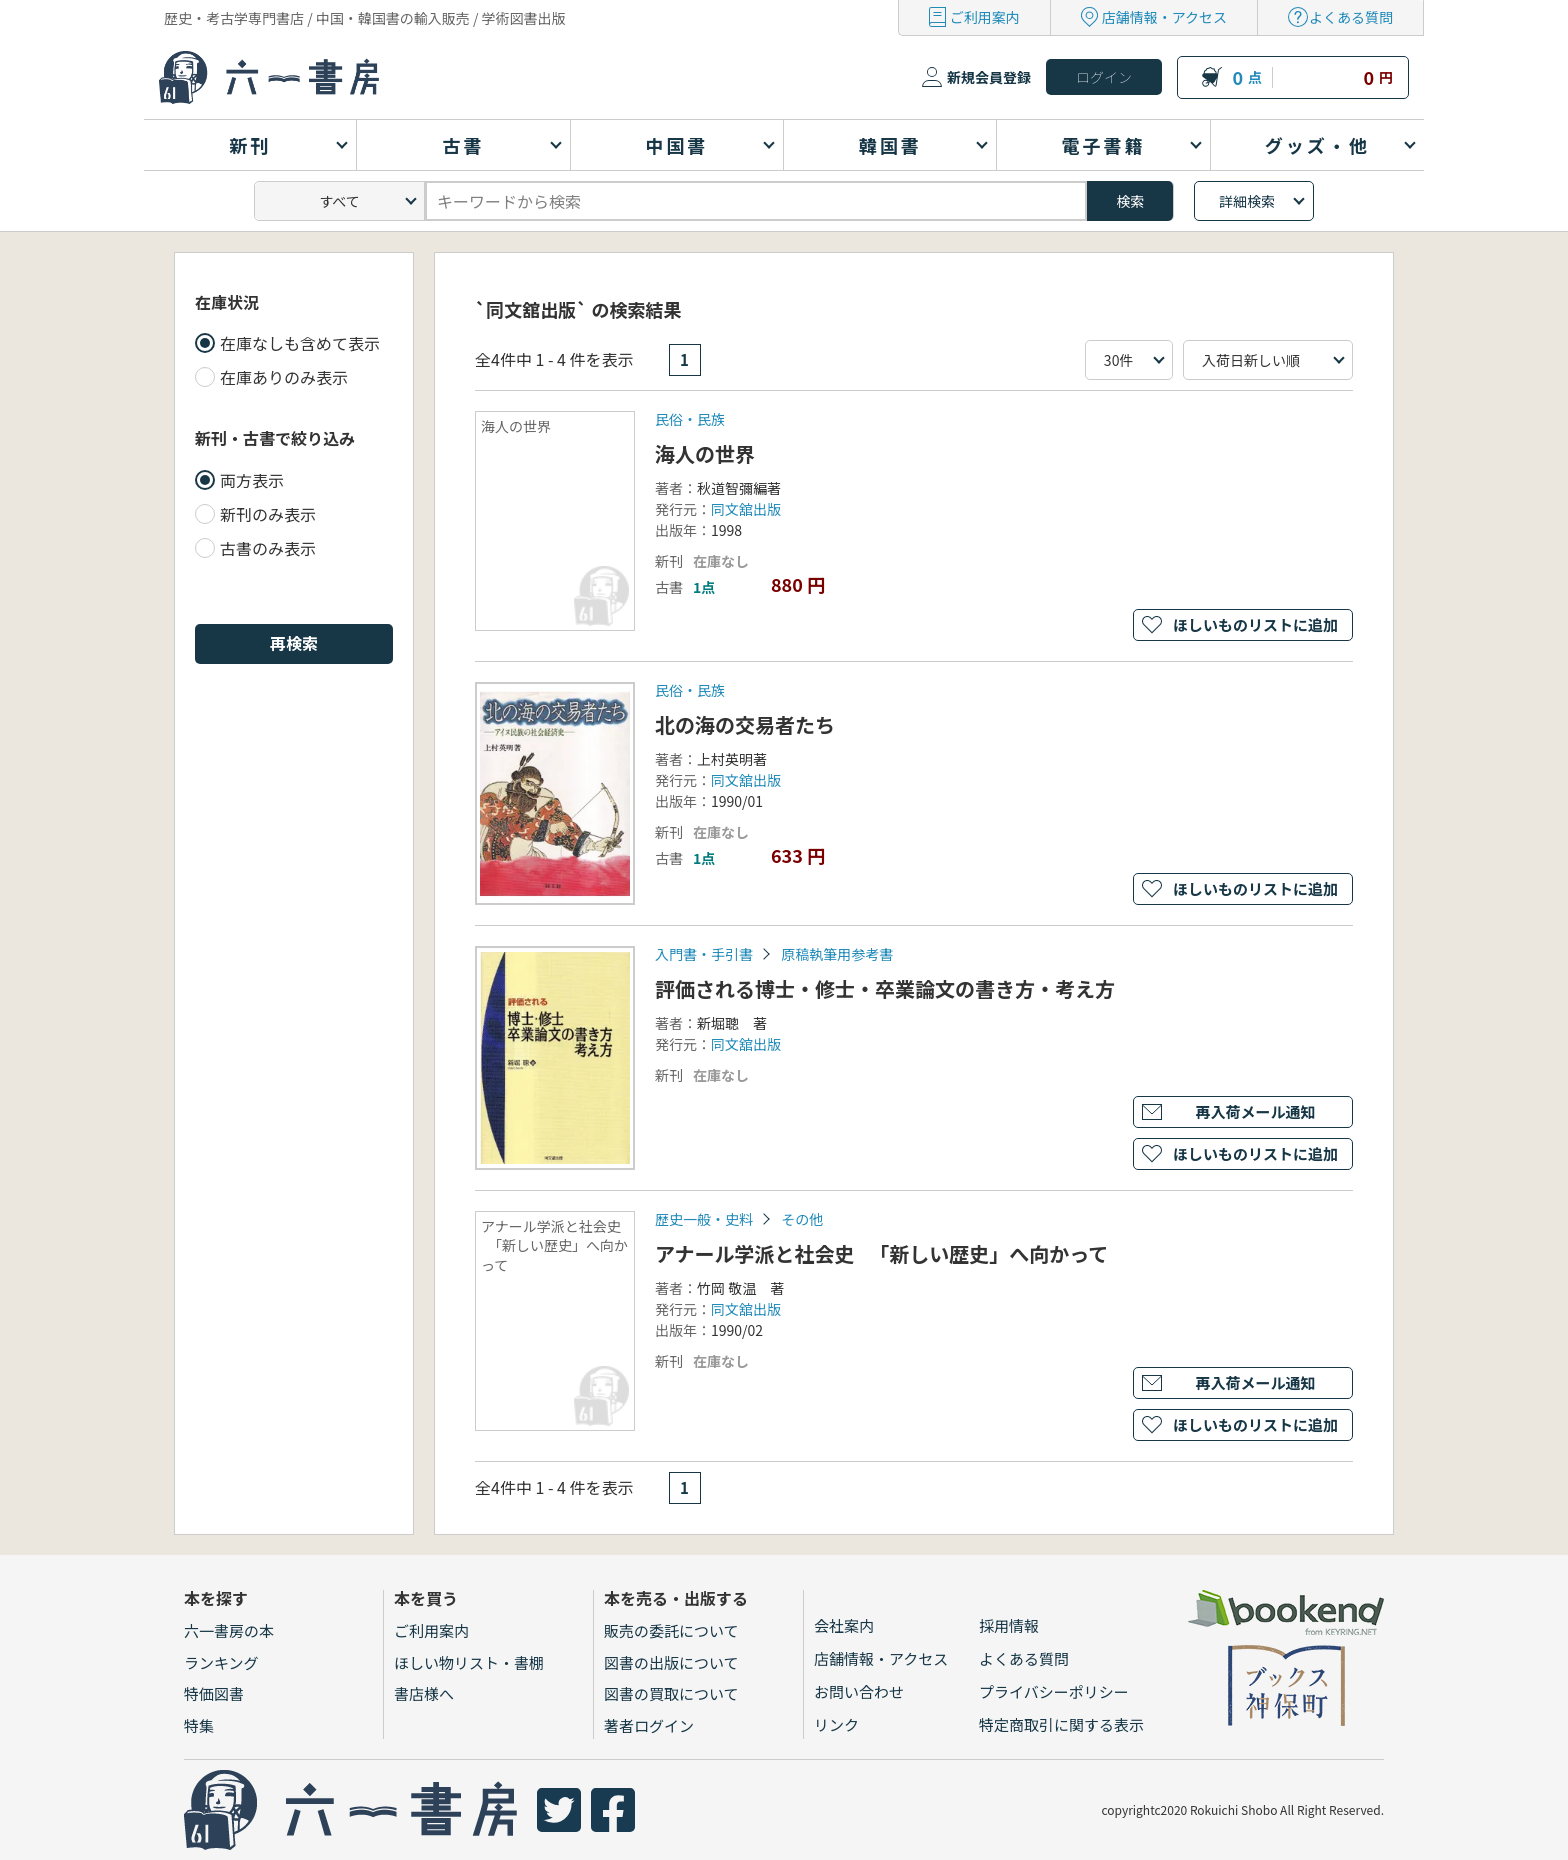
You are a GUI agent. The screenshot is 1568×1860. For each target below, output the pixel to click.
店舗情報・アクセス (1164, 17)
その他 (802, 1219)
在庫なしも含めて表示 (300, 343)
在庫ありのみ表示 (284, 377)
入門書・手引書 (704, 954)
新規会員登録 (989, 77)
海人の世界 (705, 453)
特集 (199, 1725)
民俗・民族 (690, 419)
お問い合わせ (859, 1691)
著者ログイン (649, 1725)
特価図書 (214, 1693)
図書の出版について (671, 1662)
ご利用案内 (985, 17)
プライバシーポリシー (1054, 1691)
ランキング (221, 1662)
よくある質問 (1351, 17)
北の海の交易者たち (745, 724)
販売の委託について (671, 1630)
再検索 (294, 643)
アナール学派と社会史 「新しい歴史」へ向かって (881, 1253)
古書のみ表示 (268, 548)
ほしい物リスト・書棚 (469, 1662)
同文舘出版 (746, 509)
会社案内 (844, 1625)
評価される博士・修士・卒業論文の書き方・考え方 (885, 988)
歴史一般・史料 (704, 1219)
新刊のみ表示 (268, 514)
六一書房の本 (229, 1630)
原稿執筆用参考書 (837, 954)
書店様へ (424, 1693)
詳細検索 (1247, 201)
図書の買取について (671, 1693)
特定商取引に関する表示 (1061, 1724)
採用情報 (1009, 1625)
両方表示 (252, 480)
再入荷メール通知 (1255, 1111)
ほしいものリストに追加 (1255, 624)
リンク (836, 1724)
